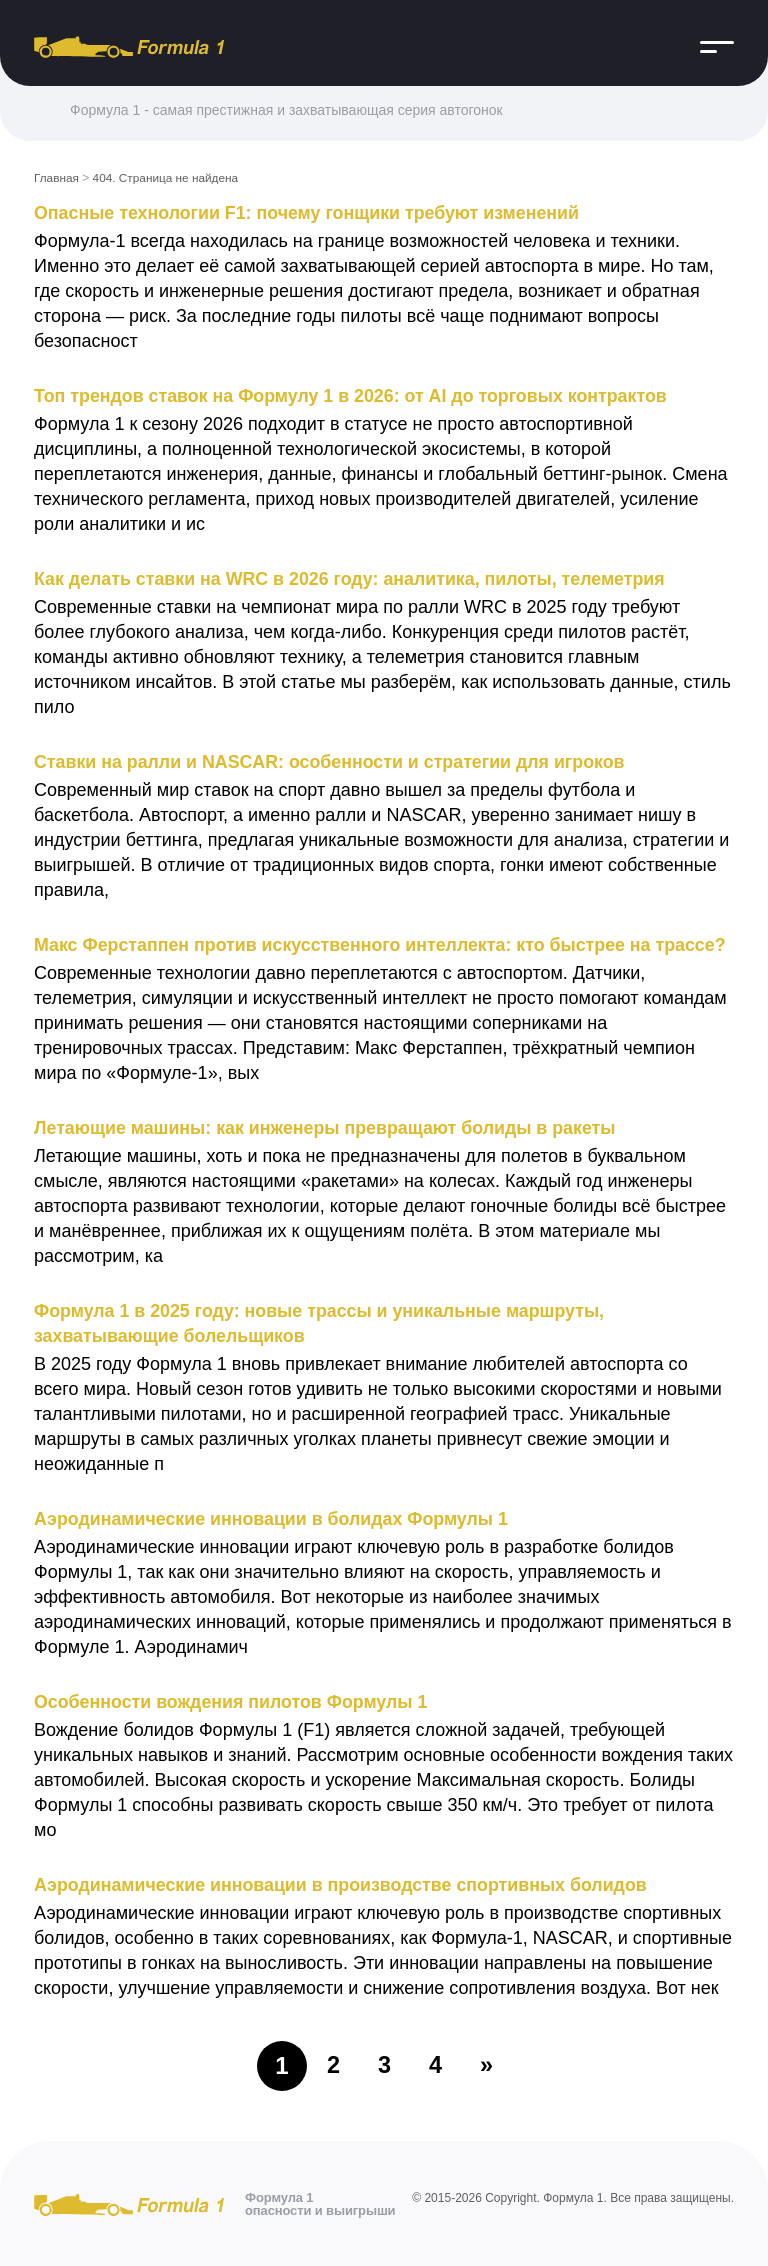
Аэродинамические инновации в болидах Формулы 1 (273, 1518)
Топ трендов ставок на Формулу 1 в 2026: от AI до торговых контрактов (354, 395)
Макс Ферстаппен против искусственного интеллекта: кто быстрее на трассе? (383, 944)
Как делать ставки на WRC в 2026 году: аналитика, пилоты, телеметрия (353, 578)
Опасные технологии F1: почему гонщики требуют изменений (309, 212)
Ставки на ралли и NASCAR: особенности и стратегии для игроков (332, 761)
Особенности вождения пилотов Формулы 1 (233, 1701)
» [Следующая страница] (487, 2064)
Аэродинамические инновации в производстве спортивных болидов (344, 1884)
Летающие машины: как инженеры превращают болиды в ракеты (328, 1127)
